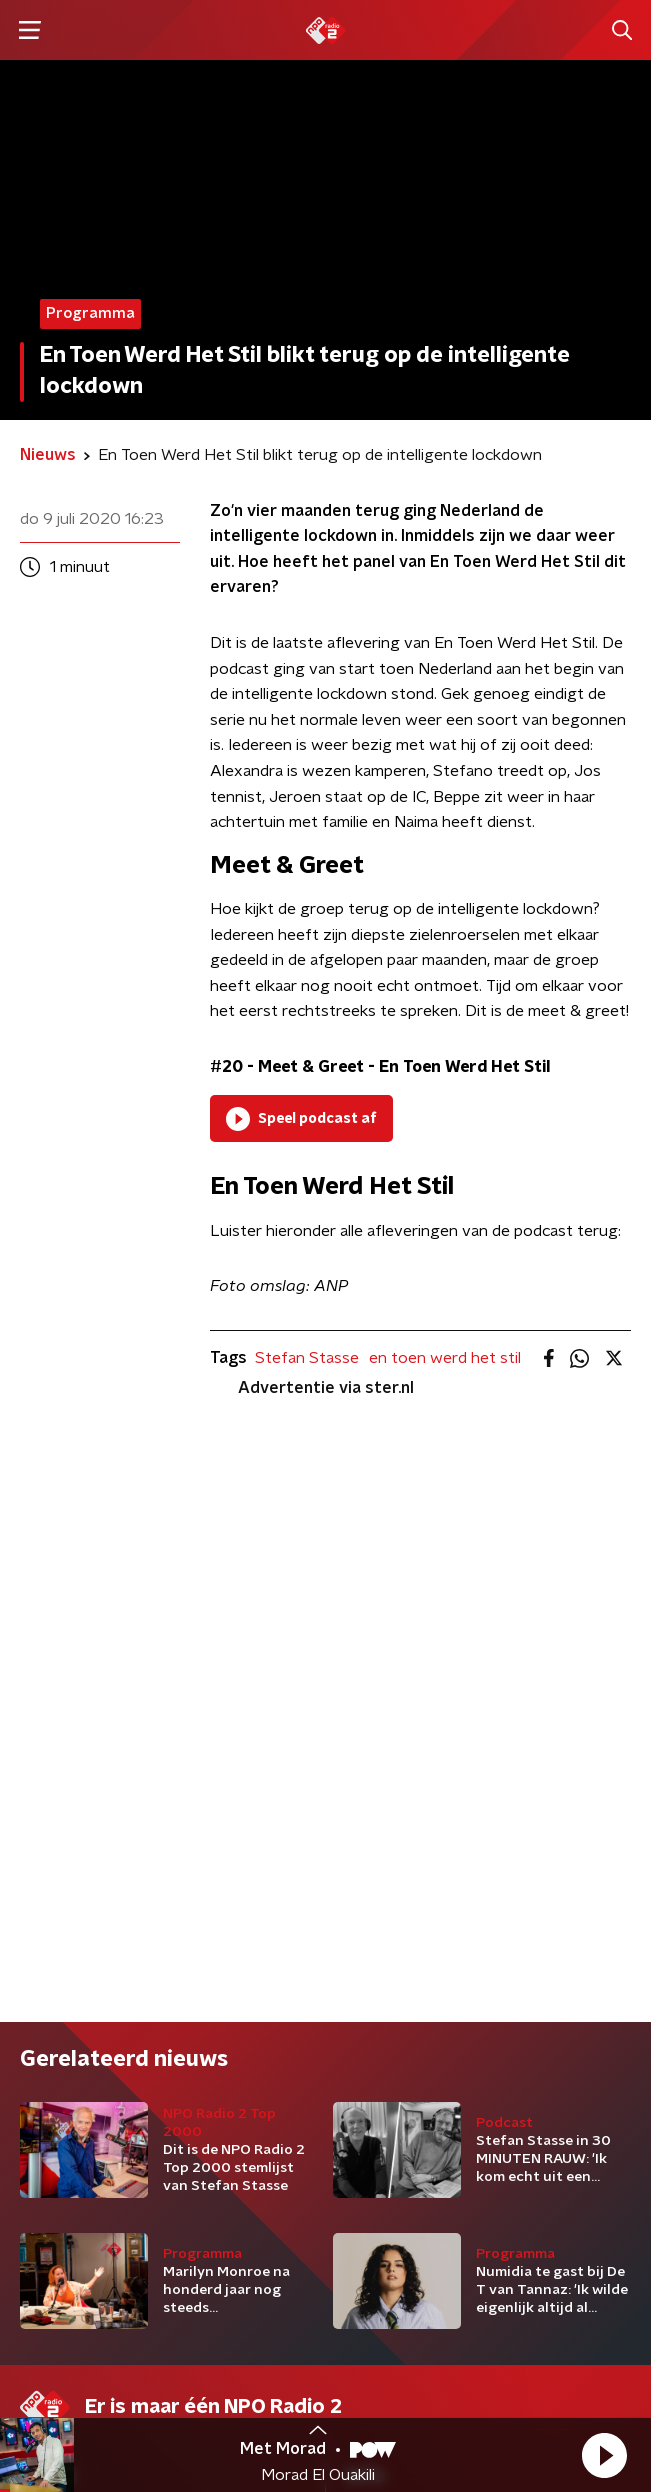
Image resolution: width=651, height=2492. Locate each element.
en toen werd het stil (445, 1358)
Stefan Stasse (307, 1358)
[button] (604, 2455)
